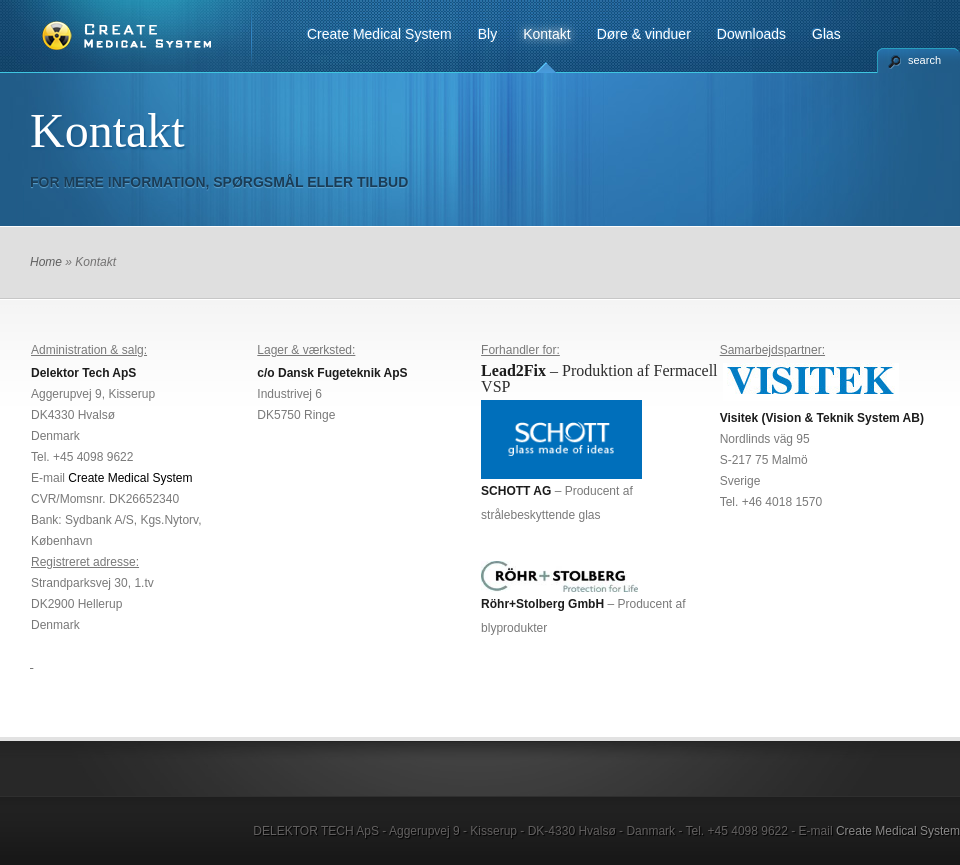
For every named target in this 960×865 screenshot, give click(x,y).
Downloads (751, 34)
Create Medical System (379, 34)
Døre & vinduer (644, 34)
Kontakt (546, 34)
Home (46, 262)
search (924, 60)
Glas (826, 34)
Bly (487, 34)
